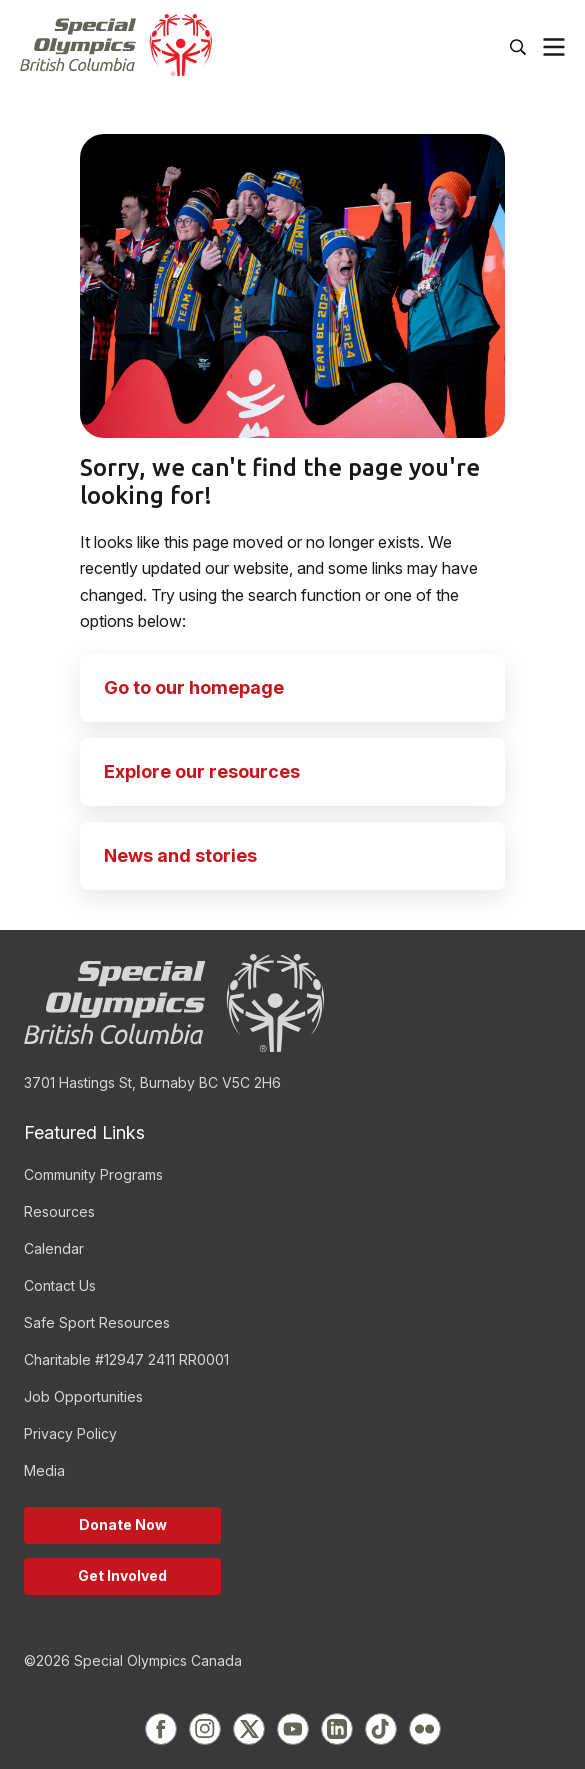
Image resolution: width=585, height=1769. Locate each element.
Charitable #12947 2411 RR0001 (126, 1359)
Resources (59, 1211)
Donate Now (123, 1524)
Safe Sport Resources (97, 1322)
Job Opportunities (83, 1396)
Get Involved (122, 1575)
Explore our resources (202, 771)
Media (44, 1470)
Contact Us (60, 1285)
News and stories (180, 855)
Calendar (54, 1248)
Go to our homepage (194, 687)
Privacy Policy (70, 1433)
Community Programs (93, 1174)
